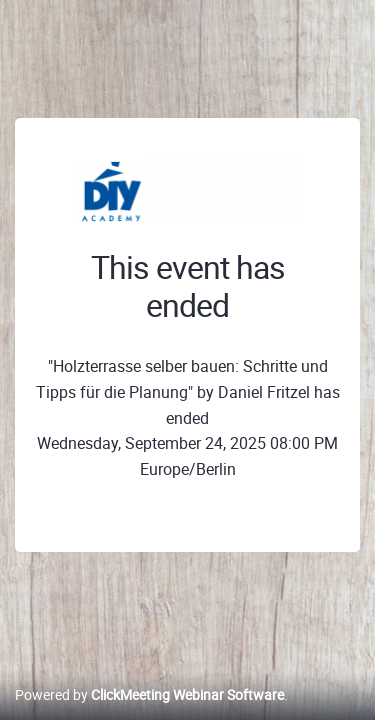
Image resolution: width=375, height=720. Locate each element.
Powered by (149, 694)
